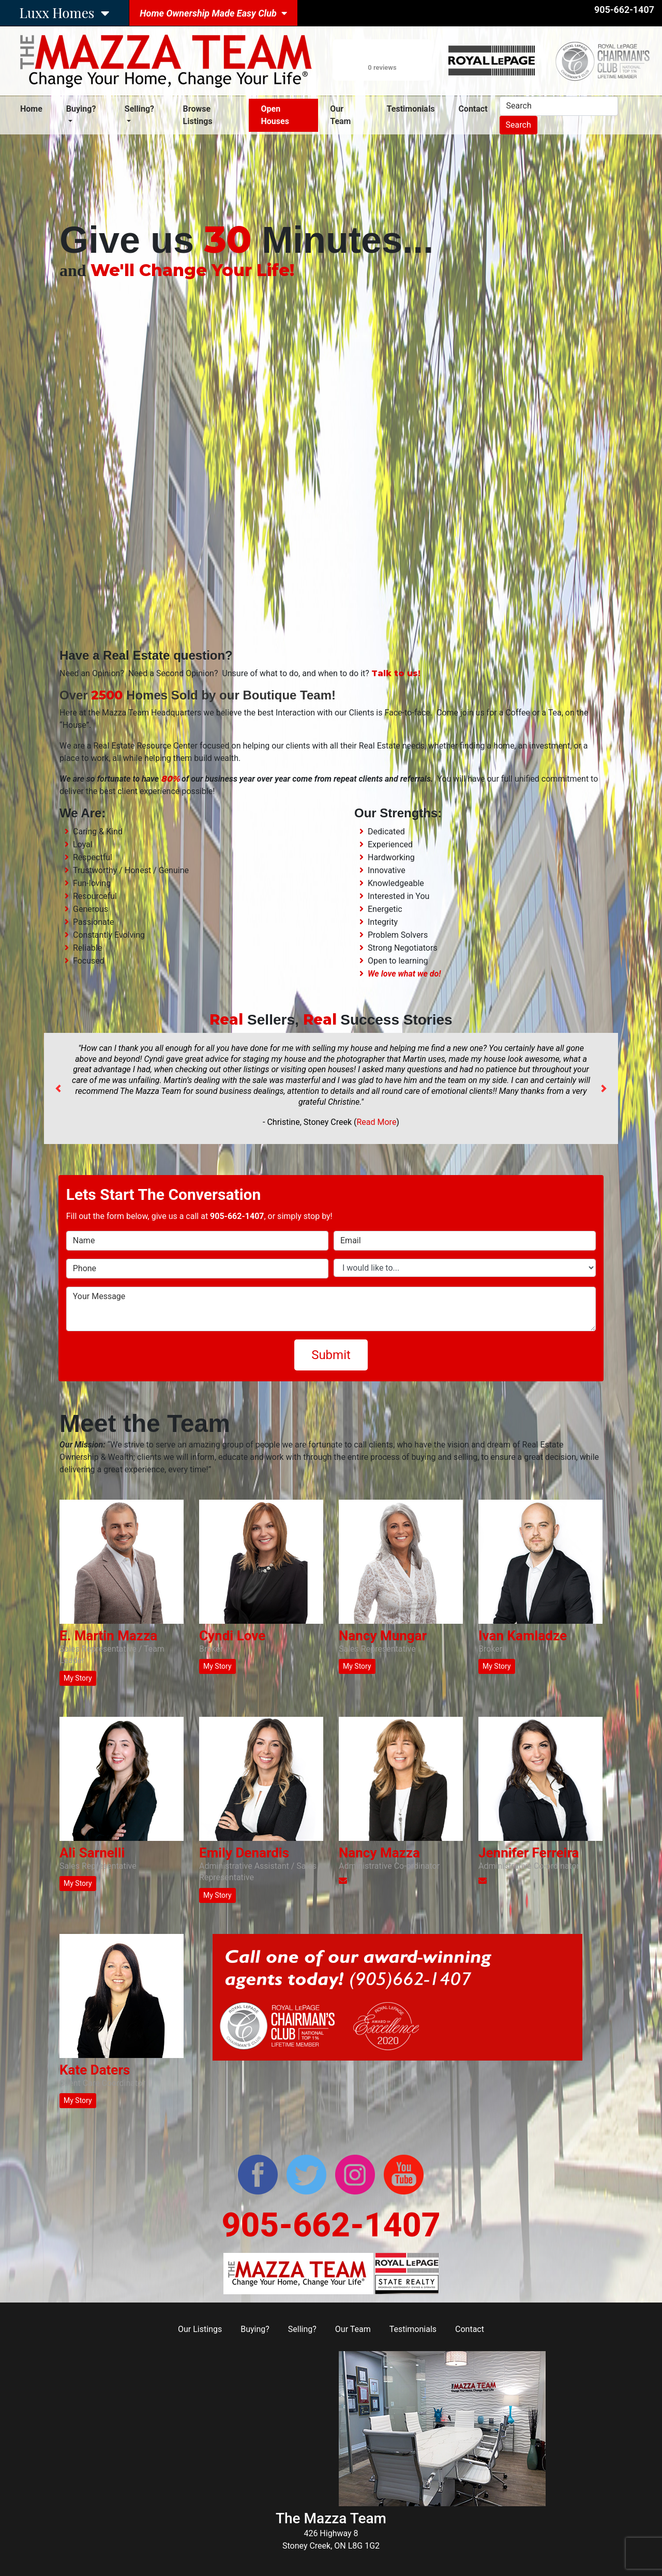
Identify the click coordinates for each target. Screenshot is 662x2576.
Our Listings (200, 2329)
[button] (58, 1088)
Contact (472, 109)
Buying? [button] (81, 109)
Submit (331, 1355)
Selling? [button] (139, 109)
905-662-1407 (624, 9)
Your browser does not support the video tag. (331, 462)
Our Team (340, 115)
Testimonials (411, 109)
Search (518, 125)
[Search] (559, 106)
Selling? (302, 2329)
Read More (376, 1122)
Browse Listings (198, 115)
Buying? (254, 2329)
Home (33, 108)
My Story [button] (78, 1678)
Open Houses (275, 115)
